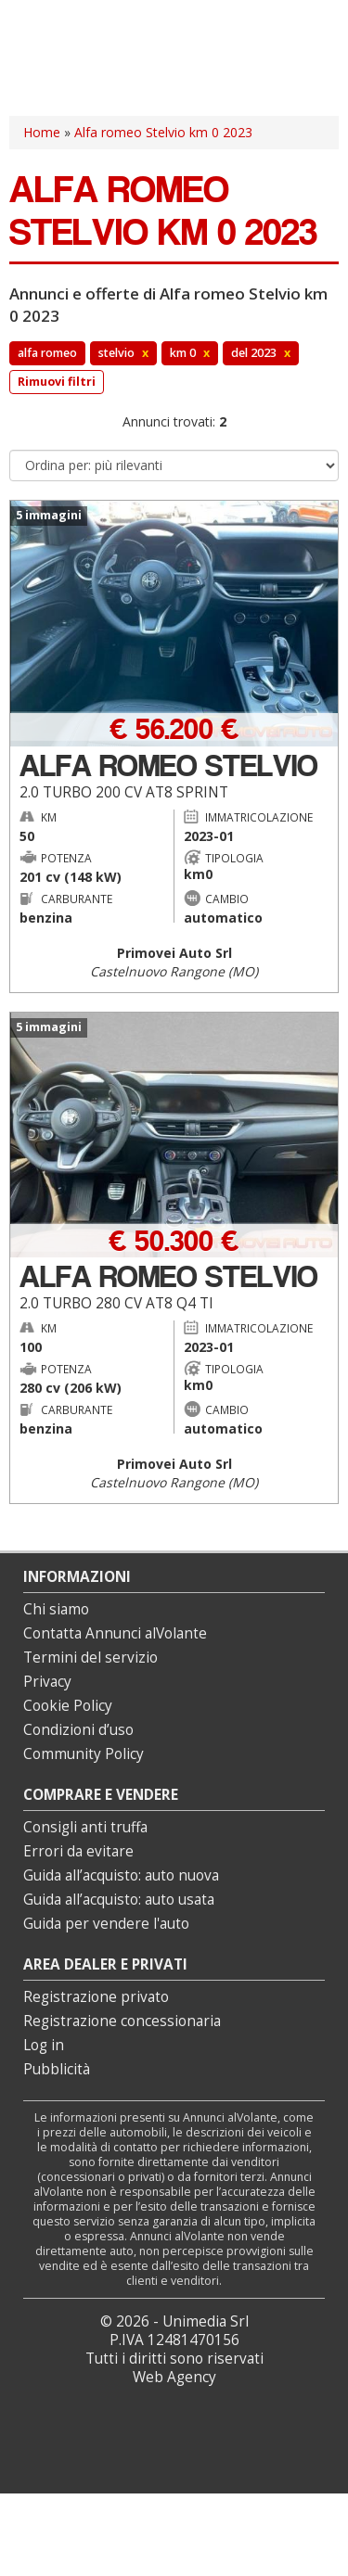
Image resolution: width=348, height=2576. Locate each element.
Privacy (47, 1681)
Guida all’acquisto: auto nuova (121, 1875)
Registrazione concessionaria (122, 2021)
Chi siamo (56, 1609)
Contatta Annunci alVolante (115, 1633)
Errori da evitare (78, 1851)
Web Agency (174, 2377)
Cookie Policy (67, 1705)
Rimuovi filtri (57, 381)
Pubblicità (56, 2069)
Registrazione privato (96, 1997)
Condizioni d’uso (78, 1730)
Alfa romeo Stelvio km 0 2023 (163, 132)
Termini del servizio (90, 1657)
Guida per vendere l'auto (106, 1923)
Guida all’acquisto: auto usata (118, 1899)
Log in (43, 2045)
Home (41, 132)
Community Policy (83, 1754)
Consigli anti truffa (85, 1827)
